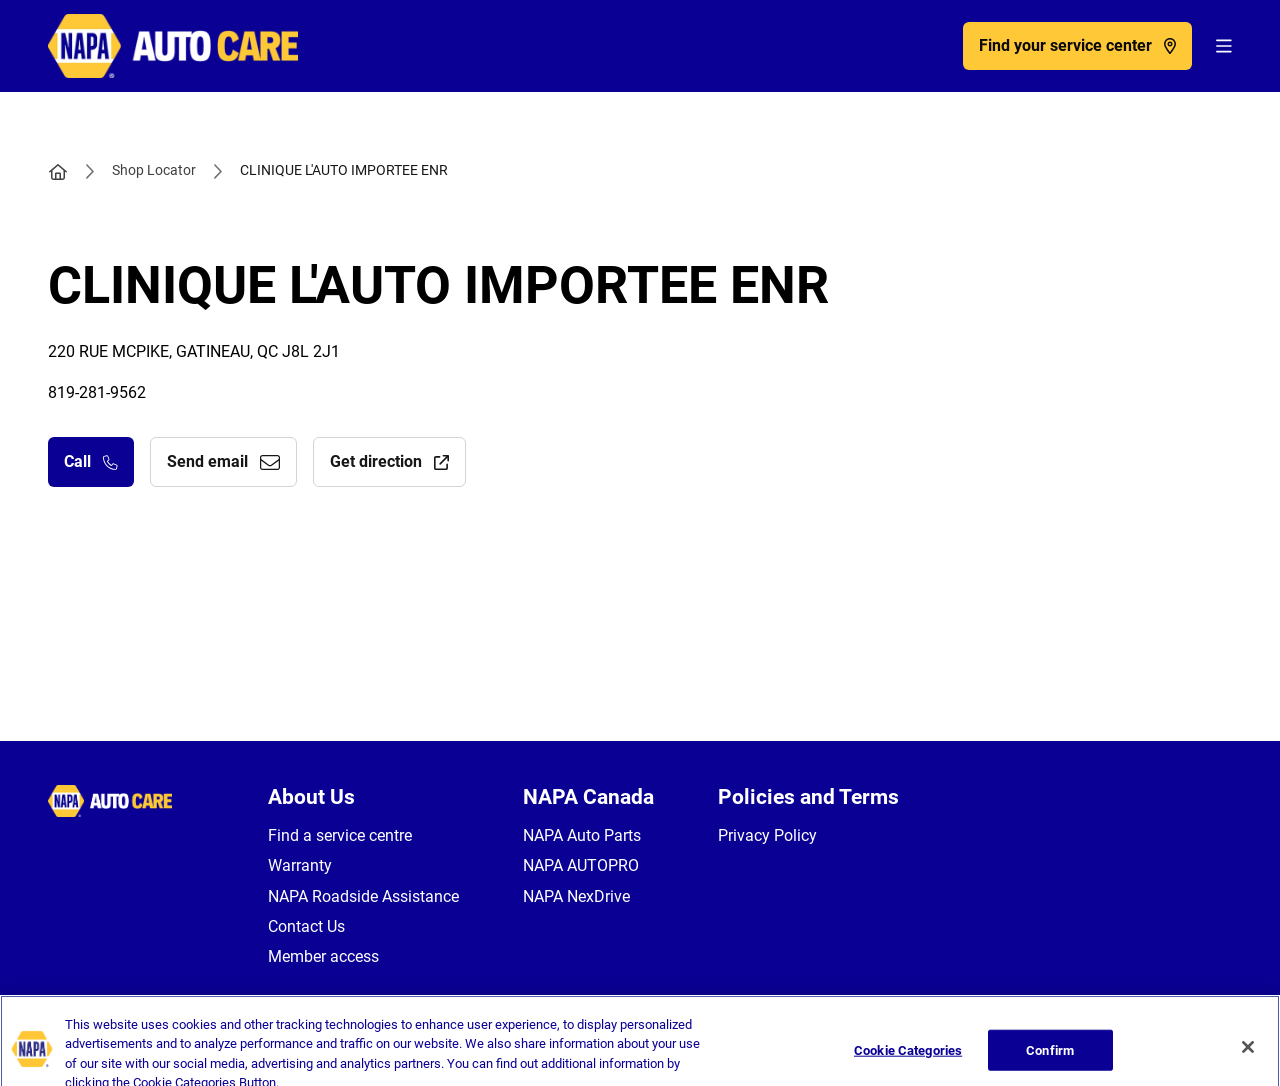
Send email (223, 461)
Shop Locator (154, 170)
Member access (323, 956)
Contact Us (306, 926)
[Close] (1248, 1056)
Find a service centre (340, 835)
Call (91, 461)
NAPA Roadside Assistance (363, 896)
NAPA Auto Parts (582, 835)
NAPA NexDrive (576, 896)
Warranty (300, 865)
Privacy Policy (767, 835)
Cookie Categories (908, 1059)
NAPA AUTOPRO (581, 865)
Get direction (389, 461)
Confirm (1050, 1059)
